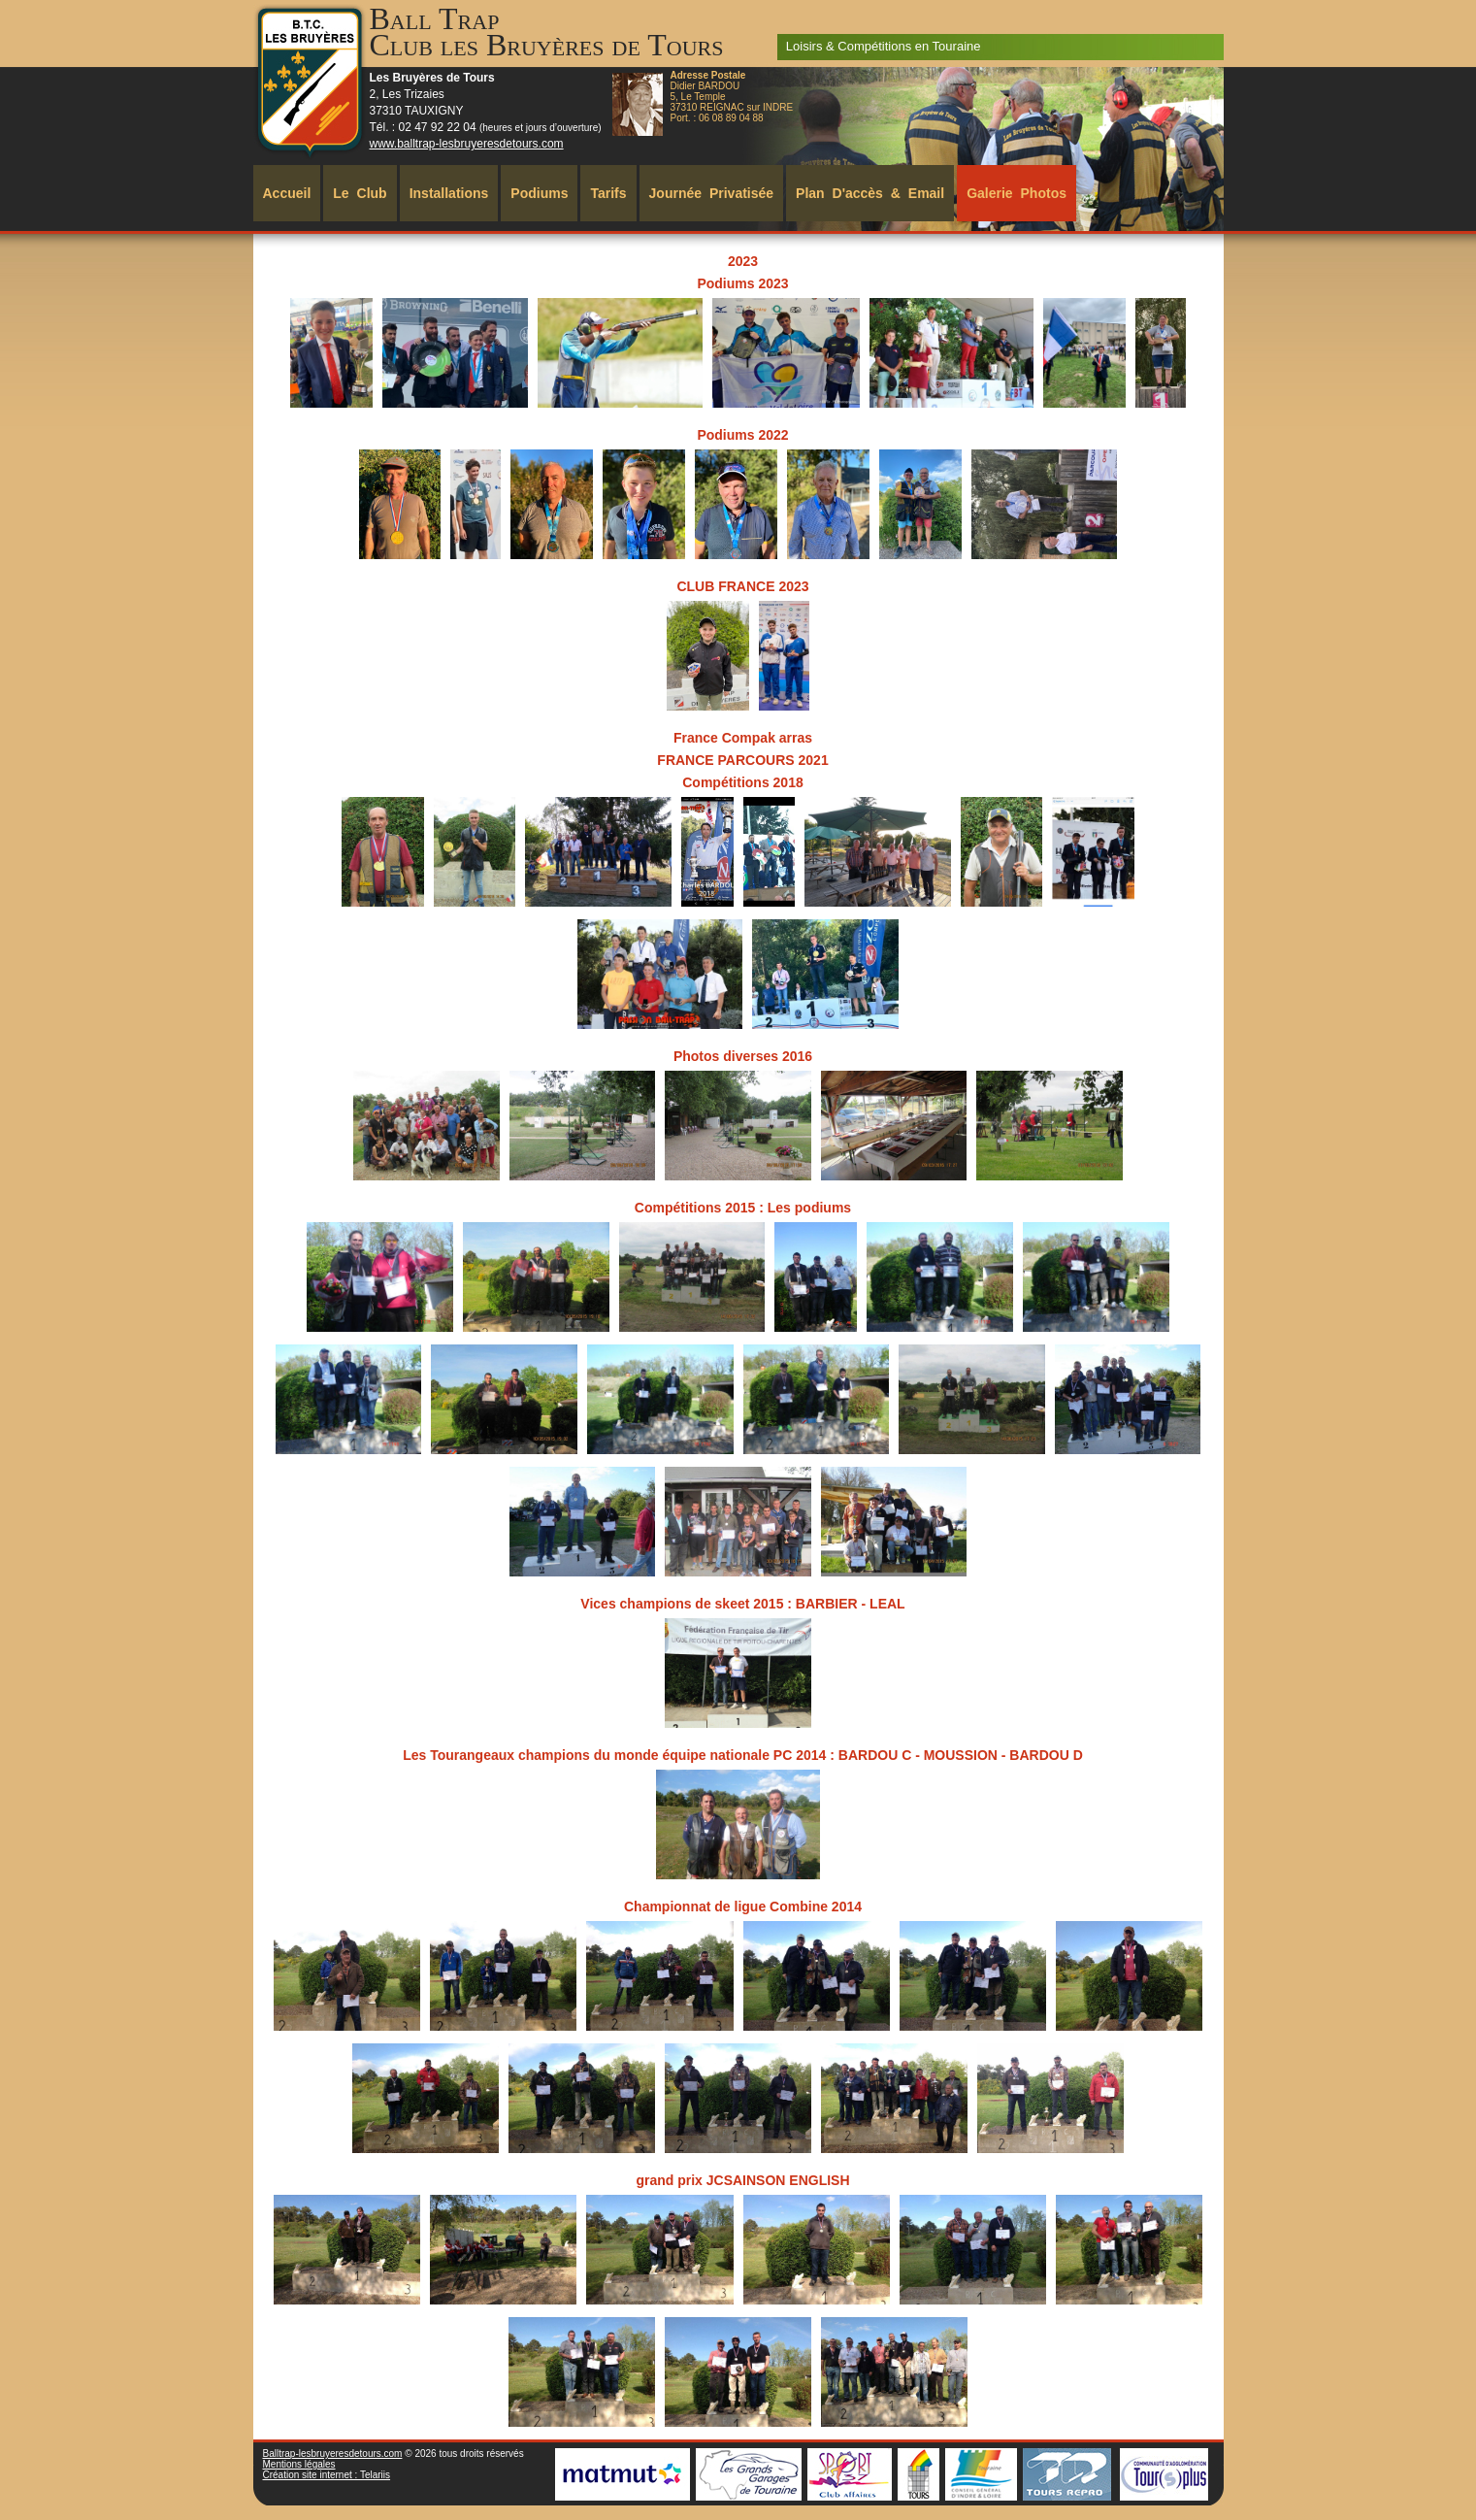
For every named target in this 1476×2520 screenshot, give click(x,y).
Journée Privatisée (711, 193)
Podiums (539, 193)
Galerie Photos (1016, 193)
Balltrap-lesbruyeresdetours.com (333, 2453)
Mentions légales (299, 2464)
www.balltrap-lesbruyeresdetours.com (467, 143)
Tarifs (608, 193)
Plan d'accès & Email (870, 193)
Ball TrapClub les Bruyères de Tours (547, 31)
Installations (449, 193)
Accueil (287, 193)
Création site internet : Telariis (327, 2475)
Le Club (359, 193)
